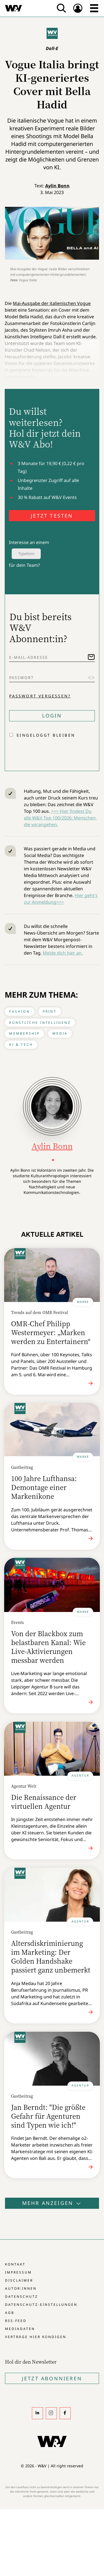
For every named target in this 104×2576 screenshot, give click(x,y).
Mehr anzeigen (52, 2203)
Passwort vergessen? (40, 696)
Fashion (19, 1011)
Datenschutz (21, 2296)
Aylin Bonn (57, 186)
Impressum (18, 2272)
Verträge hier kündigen (35, 2336)
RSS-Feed (16, 2320)
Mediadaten (20, 2328)
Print (50, 1011)
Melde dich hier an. (63, 953)
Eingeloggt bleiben (46, 735)
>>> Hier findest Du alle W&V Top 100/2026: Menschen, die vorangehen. (60, 818)
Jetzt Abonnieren (52, 2378)
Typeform (26, 554)
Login (52, 715)
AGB (9, 2312)
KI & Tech (21, 1044)
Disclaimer (19, 2280)
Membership (24, 1033)
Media (60, 1033)
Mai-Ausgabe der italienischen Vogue (52, 303)
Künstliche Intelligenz (39, 1022)
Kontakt (15, 2264)
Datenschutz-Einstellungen (41, 2304)
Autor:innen (21, 2288)
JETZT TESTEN (52, 515)
